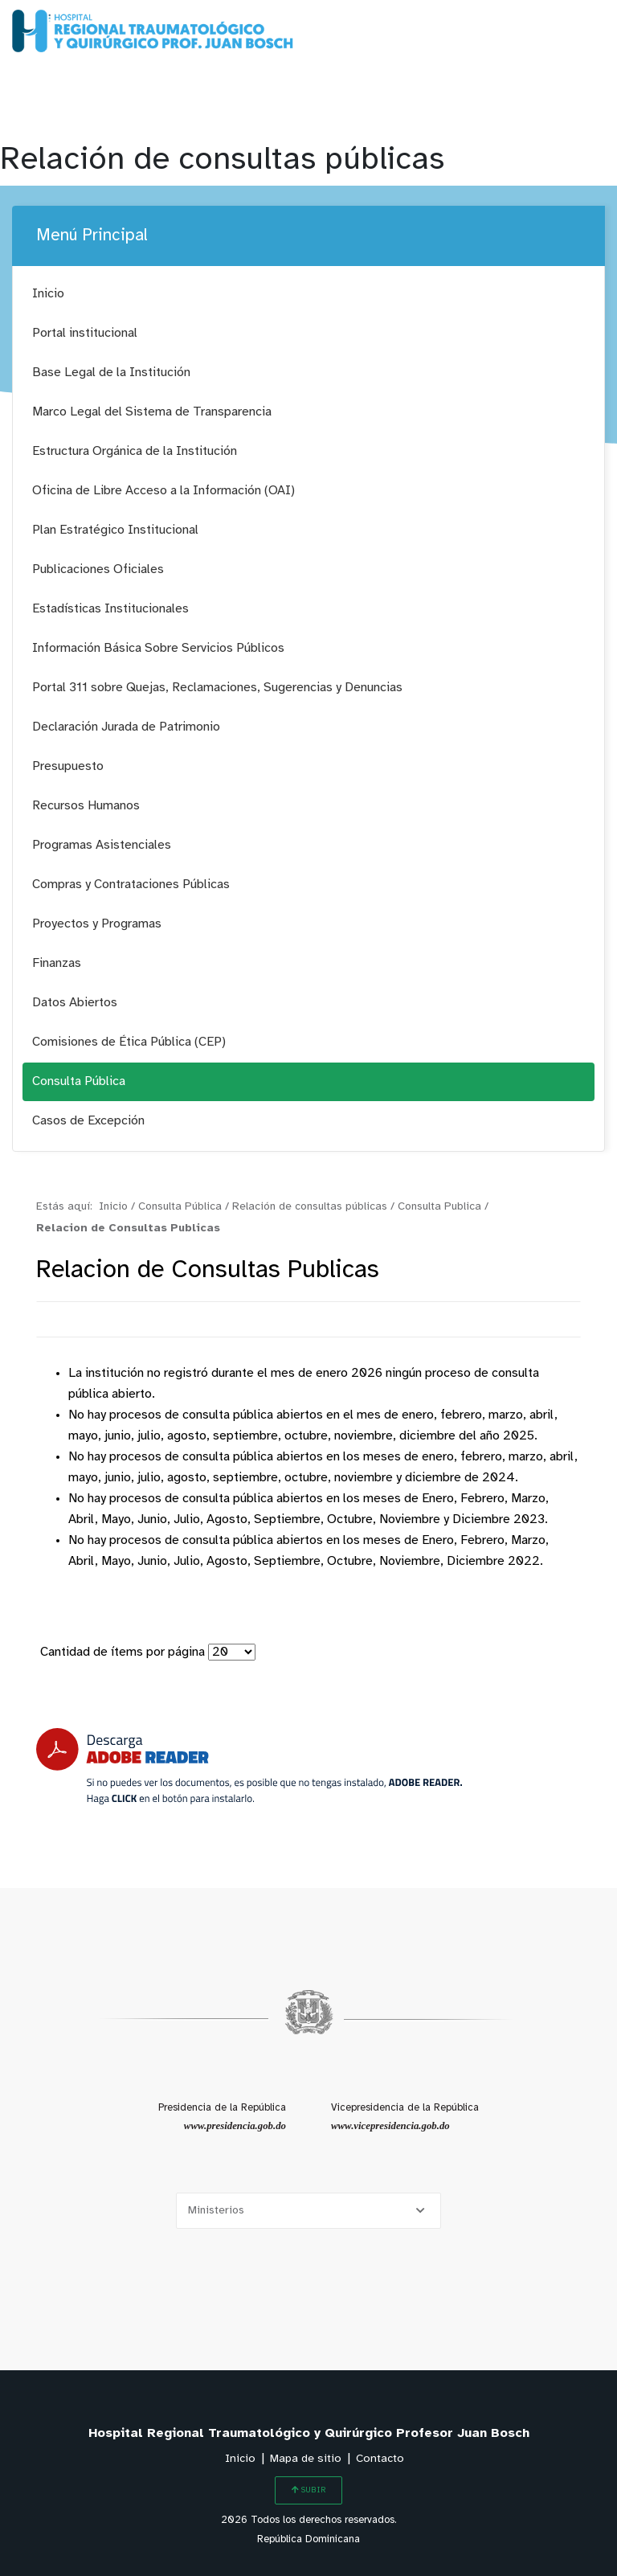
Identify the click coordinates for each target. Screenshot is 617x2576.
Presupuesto (68, 766)
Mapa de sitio (305, 2459)
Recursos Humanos (86, 806)
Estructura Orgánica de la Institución (134, 451)
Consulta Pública (78, 1081)
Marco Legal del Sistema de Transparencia (152, 412)
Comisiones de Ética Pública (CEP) (129, 1042)
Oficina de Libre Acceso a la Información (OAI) (163, 491)
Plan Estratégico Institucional (115, 530)
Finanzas (56, 963)
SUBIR (308, 2490)
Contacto (380, 2459)
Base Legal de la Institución (111, 372)
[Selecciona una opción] (308, 2211)
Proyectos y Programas (96, 924)
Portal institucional (84, 333)
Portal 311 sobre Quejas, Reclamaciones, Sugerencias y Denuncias (217, 687)
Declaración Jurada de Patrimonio (126, 727)
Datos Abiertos (74, 1003)
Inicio (48, 294)
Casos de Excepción (88, 1121)
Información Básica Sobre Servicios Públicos (158, 648)
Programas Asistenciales (101, 845)
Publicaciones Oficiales (98, 569)
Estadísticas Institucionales (110, 609)
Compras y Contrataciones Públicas (131, 884)
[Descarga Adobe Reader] (249, 1766)
